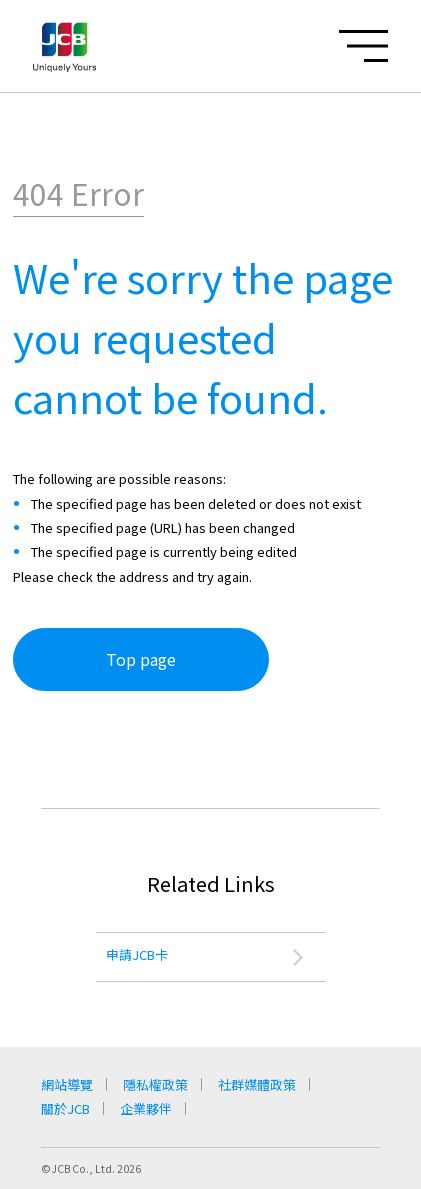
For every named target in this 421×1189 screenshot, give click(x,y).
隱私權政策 (155, 1084)
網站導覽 (67, 1084)
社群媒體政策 (257, 1084)
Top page (141, 659)
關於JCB (65, 1108)
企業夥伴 (146, 1108)
